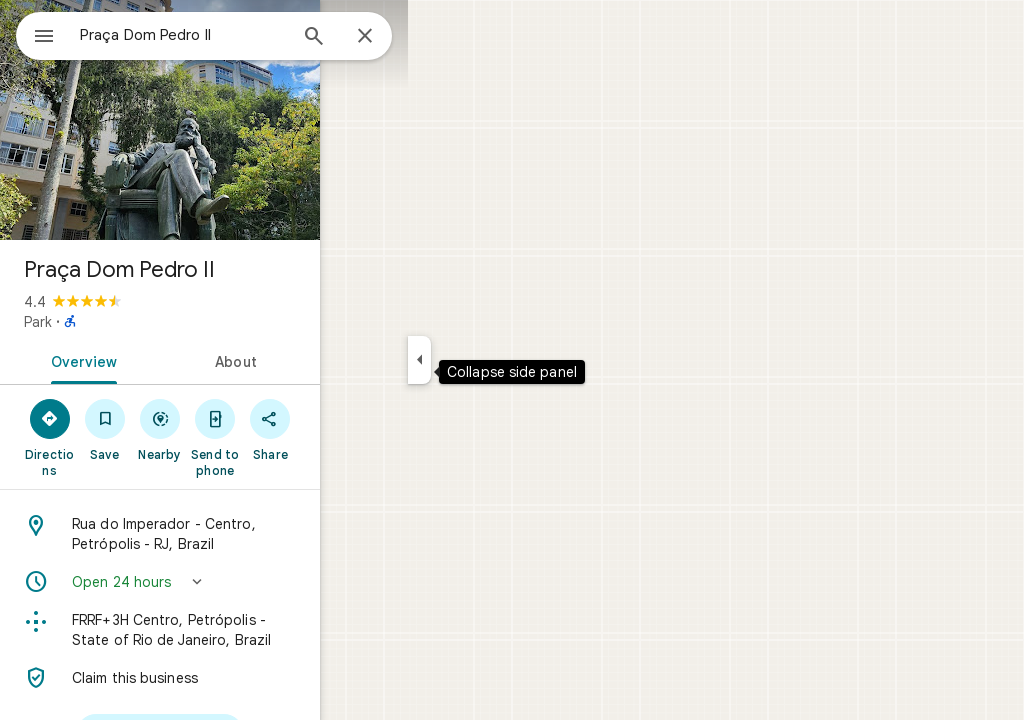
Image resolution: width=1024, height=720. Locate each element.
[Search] (386, 38)
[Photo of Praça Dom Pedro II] (276, 120)
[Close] (437, 37)
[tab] (174, 360)
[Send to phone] (348, 437)
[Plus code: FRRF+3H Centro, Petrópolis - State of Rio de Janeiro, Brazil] (276, 630)
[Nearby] (276, 429)
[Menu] (36, 34)
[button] (276, 582)
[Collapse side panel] (491, 360)
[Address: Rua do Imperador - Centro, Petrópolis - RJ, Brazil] (276, 534)
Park (110, 322)
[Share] (421, 429)
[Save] (203, 429)
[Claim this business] (276, 678)
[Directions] (130, 429)
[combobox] (235, 35)
